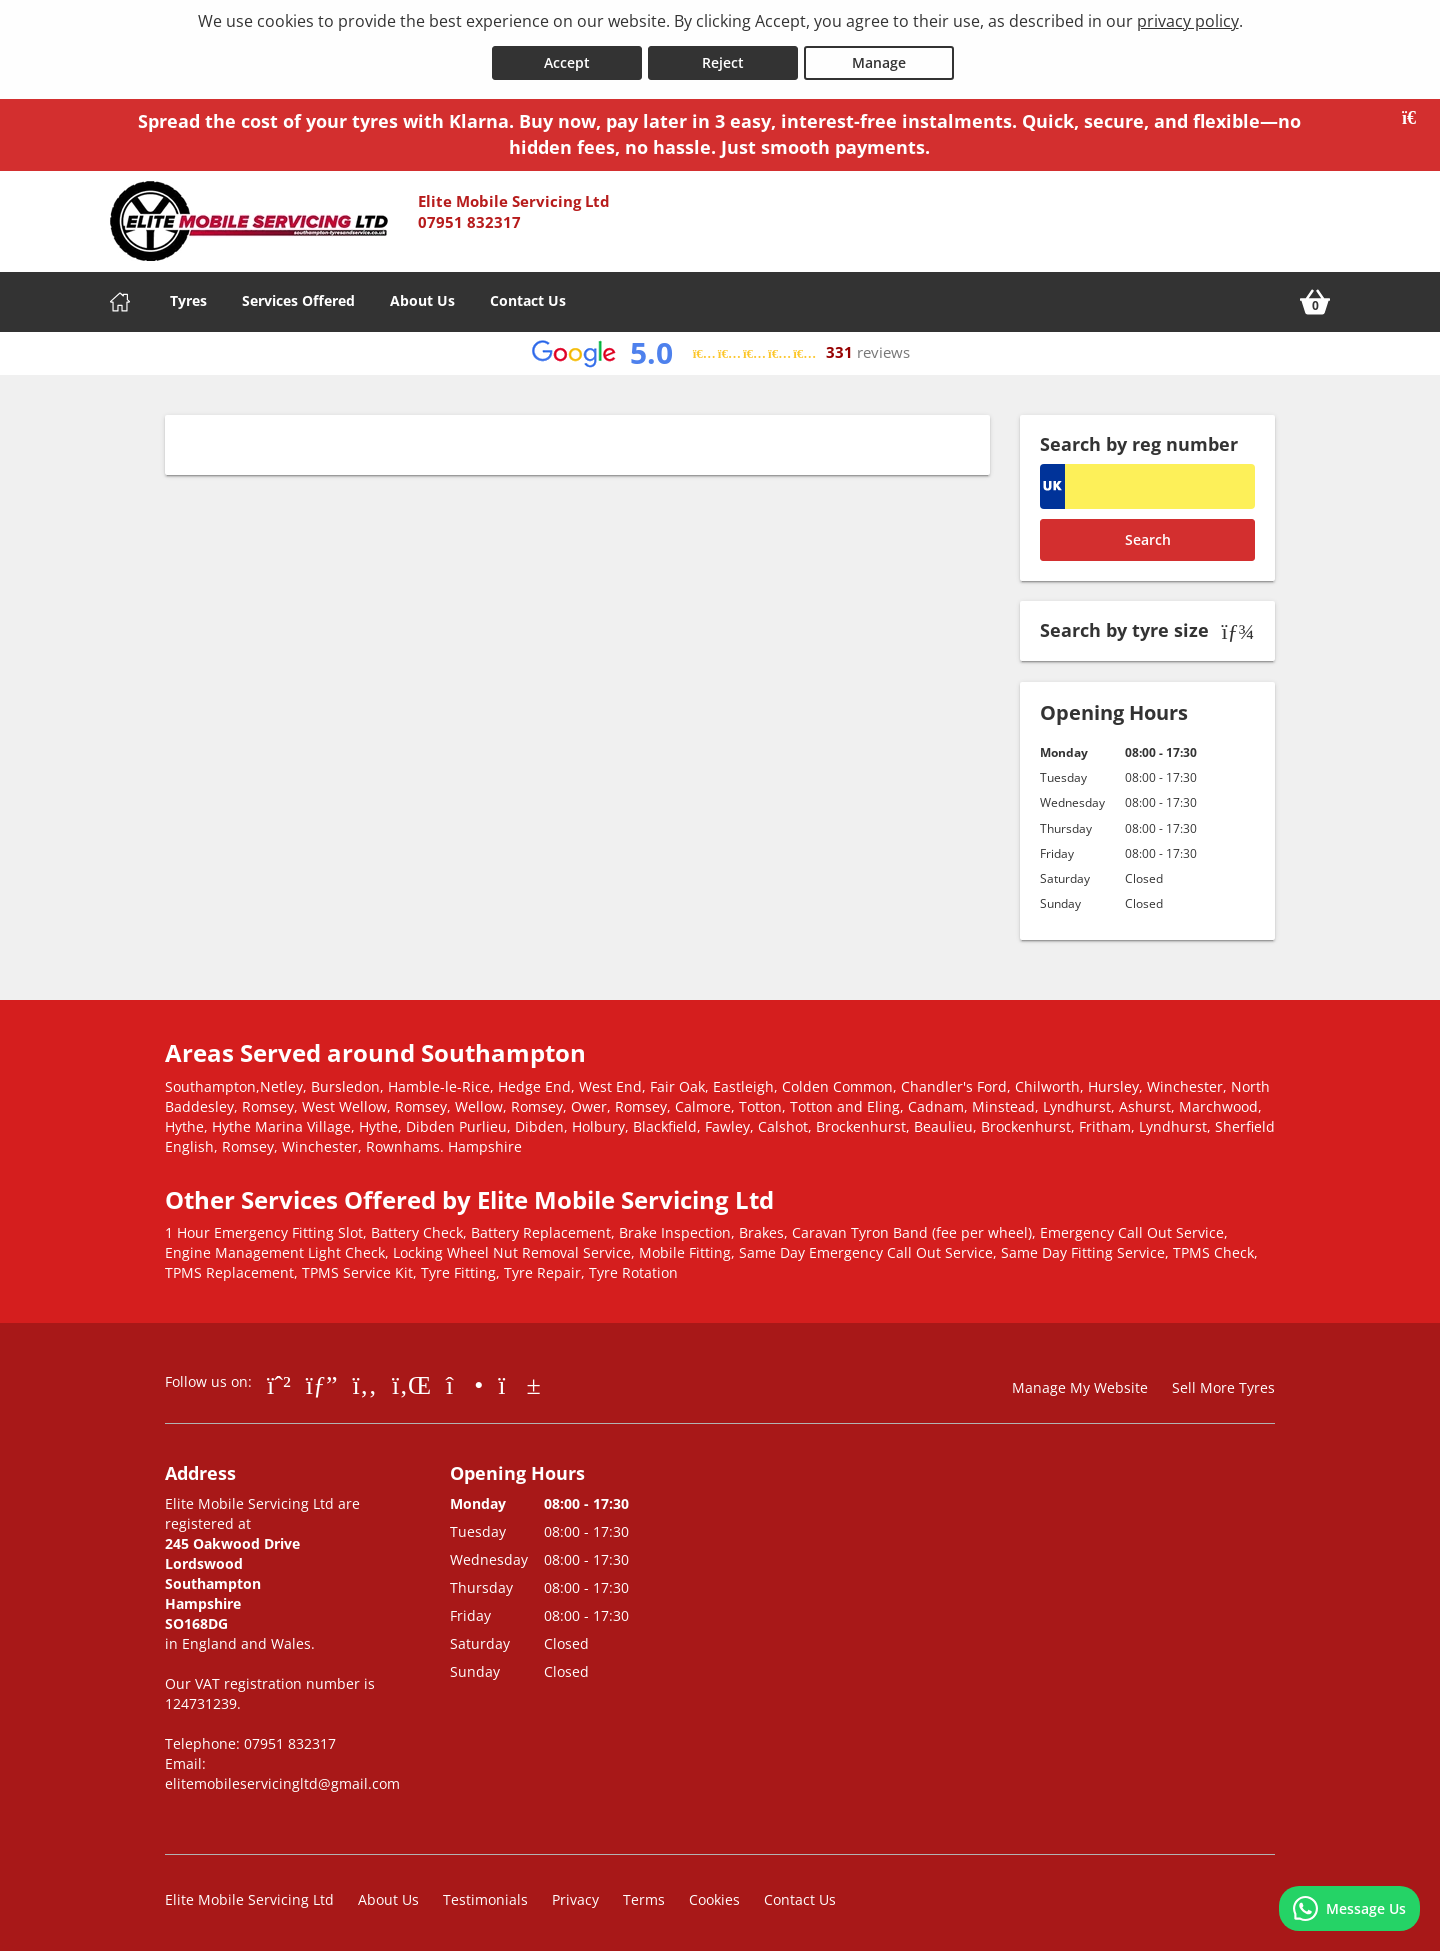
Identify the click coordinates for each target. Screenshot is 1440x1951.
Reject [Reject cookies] (723, 58)
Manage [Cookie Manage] (879, 58)
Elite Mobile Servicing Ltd (249, 1895)
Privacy (575, 1895)
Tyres (188, 296)
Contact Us (528, 296)
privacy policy (1188, 21)
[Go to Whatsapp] (279, 1380)
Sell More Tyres (1223, 1383)
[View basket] (1315, 298)
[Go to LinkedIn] (411, 1380)
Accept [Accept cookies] (567, 58)
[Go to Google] (322, 1380)
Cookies (714, 1895)
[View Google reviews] (720, 349)
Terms (644, 1895)
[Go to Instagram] (464, 1380)
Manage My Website (1080, 1383)
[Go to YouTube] (519, 1380)
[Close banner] (1416, 114)
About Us (422, 296)
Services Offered (298, 296)
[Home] (120, 298)
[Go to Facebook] (364, 1380)
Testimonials (485, 1895)
